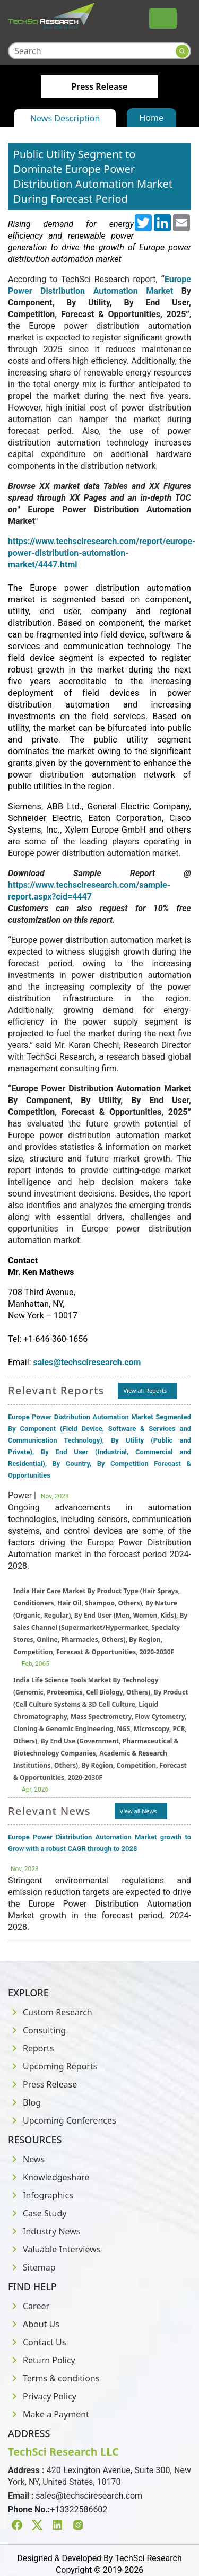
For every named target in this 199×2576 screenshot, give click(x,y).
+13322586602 (78, 2509)
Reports (31, 2048)
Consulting (37, 2030)
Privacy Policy (42, 2396)
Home (152, 118)
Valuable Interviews (54, 2249)
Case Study (37, 2213)
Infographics (40, 2195)
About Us (33, 2324)
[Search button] (182, 51)
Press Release (42, 2084)
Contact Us (37, 2342)
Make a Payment (48, 2414)
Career (28, 2306)
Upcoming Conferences (62, 2120)
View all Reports (145, 1390)
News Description (65, 118)
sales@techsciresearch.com (89, 2496)
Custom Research (50, 2012)
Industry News (44, 2231)
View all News (138, 1811)
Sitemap (32, 2267)
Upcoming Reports (52, 2066)
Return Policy (41, 2360)
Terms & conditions (53, 2378)
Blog (24, 2102)
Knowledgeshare (48, 2177)
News (26, 2159)
